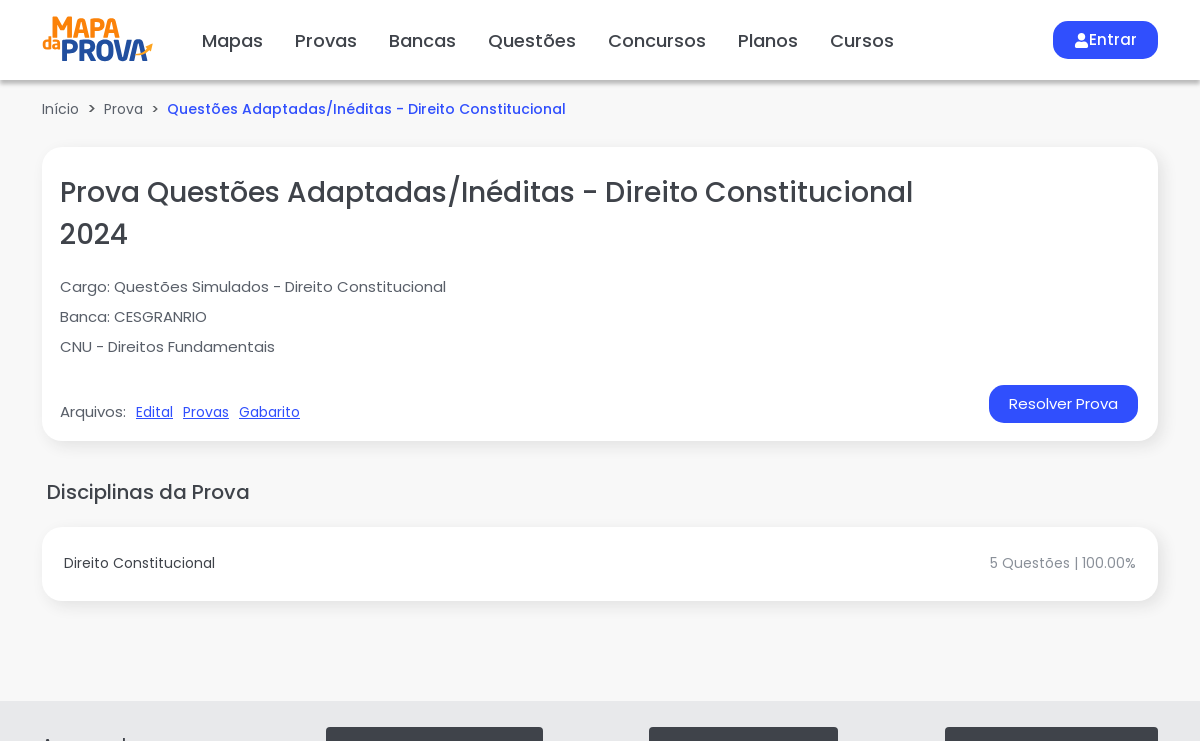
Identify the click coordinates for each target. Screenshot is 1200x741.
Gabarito (269, 412)
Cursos (862, 40)
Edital (154, 412)
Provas (326, 40)
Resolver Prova (1063, 403)
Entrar (1106, 39)
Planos (768, 40)
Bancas (422, 40)
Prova (123, 109)
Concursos (657, 40)
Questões (532, 40)
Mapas (232, 40)
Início (60, 109)
